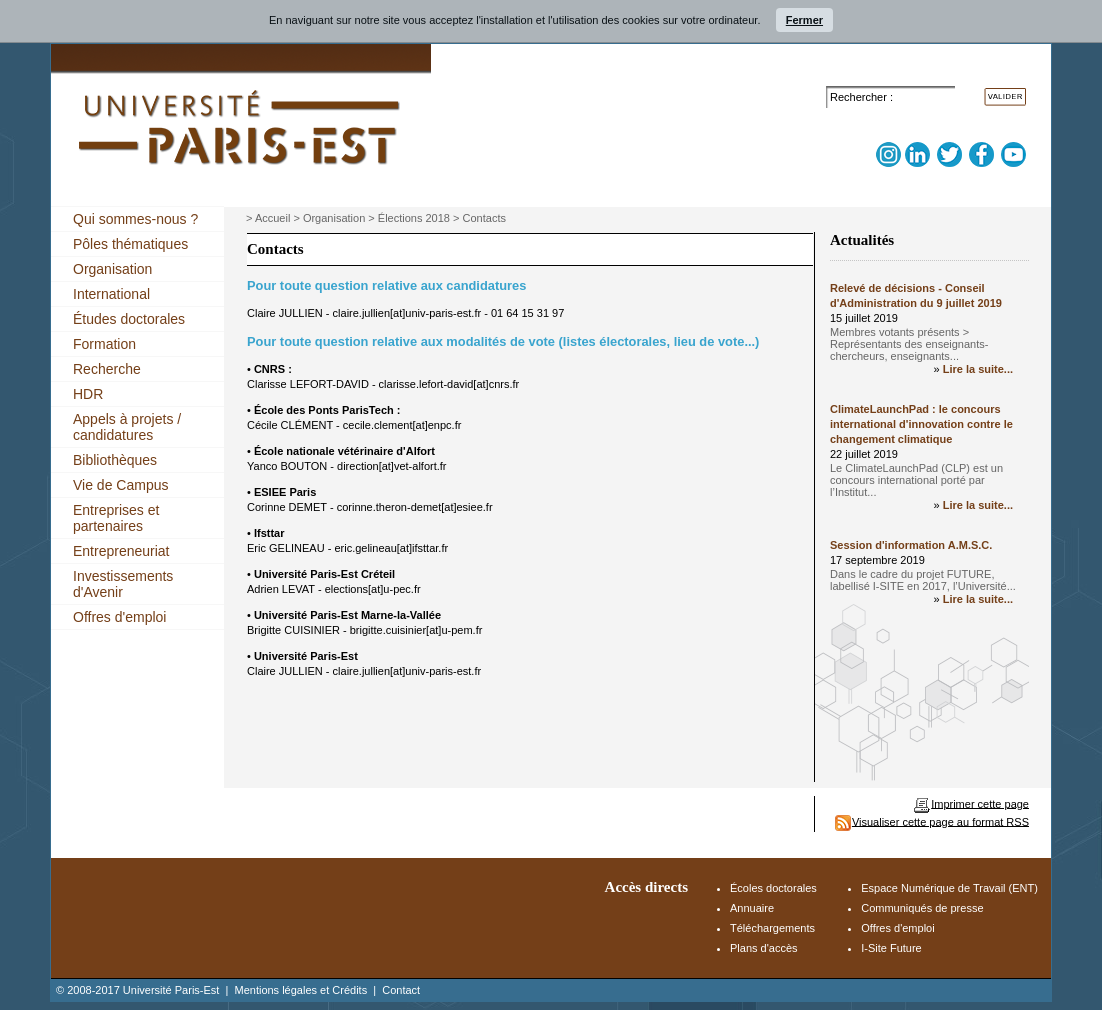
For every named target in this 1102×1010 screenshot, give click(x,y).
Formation (104, 344)
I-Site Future (891, 948)
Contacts (484, 218)
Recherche (107, 369)
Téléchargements (772, 928)
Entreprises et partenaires (116, 518)
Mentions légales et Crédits (300, 990)
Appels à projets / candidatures (127, 427)
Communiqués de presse (922, 908)
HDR (88, 394)
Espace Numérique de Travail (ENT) (949, 888)
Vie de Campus (120, 485)
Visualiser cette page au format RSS (940, 821)
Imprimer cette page (980, 803)
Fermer (804, 20)
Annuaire (752, 908)
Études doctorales (129, 319)
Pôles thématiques (130, 244)
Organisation (112, 269)
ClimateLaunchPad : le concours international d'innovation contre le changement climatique (921, 424)
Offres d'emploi (119, 617)
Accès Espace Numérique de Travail (937, 72)
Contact (401, 990)
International (111, 294)
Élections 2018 (414, 218)
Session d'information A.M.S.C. (911, 545)
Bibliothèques (115, 460)
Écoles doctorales (773, 888)
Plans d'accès (764, 948)
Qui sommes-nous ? (135, 219)
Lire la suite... (978, 369)
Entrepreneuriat (121, 551)
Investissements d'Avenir (123, 584)
